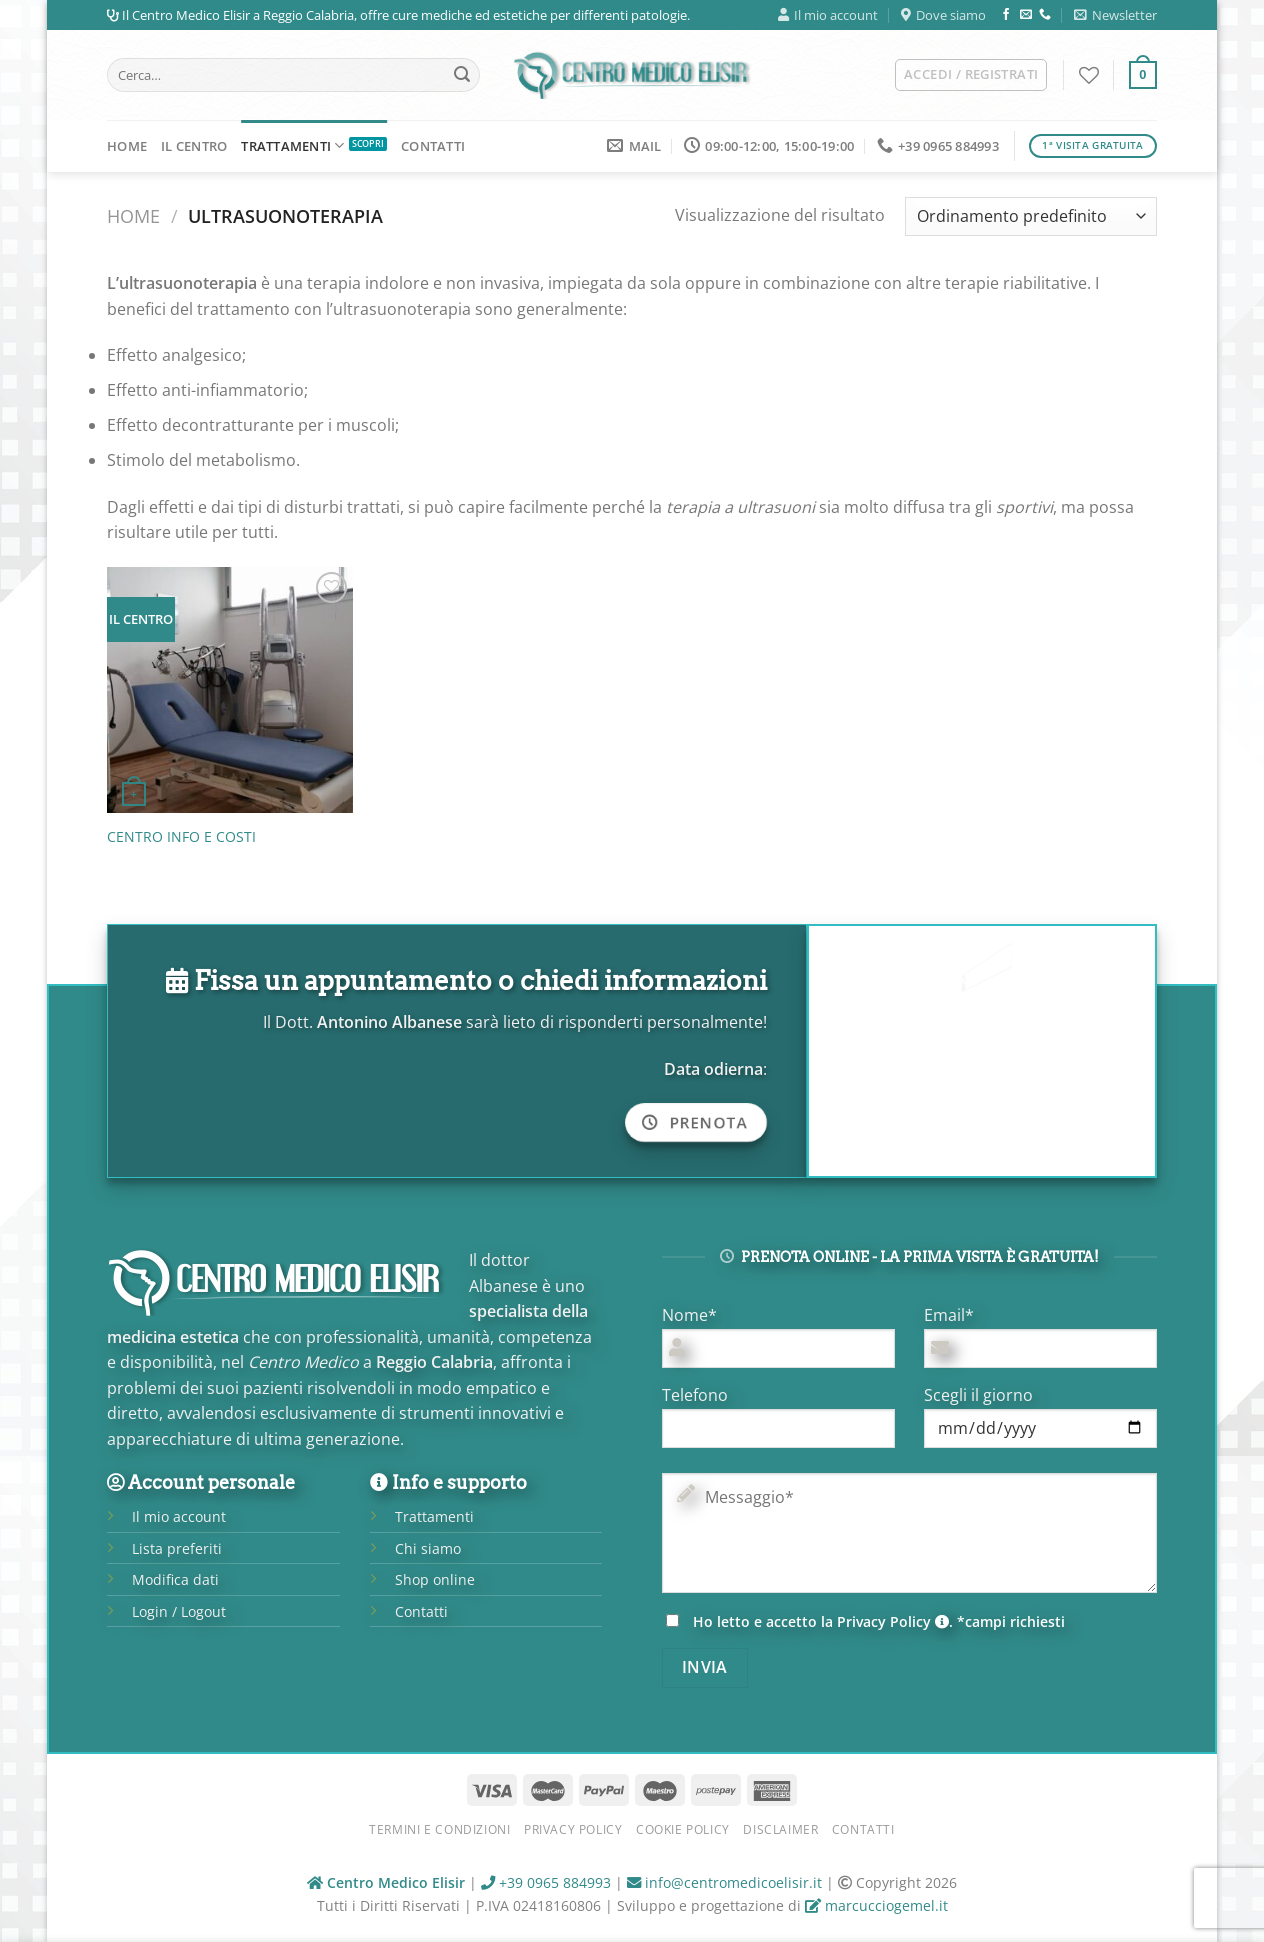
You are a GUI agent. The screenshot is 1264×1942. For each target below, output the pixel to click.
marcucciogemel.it (876, 1905)
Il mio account (828, 15)
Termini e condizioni (439, 1829)
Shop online (435, 1579)
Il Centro (194, 146)
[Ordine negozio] (1031, 216)
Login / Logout (179, 1611)
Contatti (433, 146)
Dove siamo (943, 15)
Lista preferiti (177, 1548)
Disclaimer (780, 1829)
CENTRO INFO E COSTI (181, 837)
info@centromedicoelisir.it (724, 1882)
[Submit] (462, 75)
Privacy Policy (893, 1621)
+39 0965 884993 (546, 1882)
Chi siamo (428, 1548)
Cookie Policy (683, 1829)
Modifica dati (175, 1579)
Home (127, 146)
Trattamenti (292, 145)
